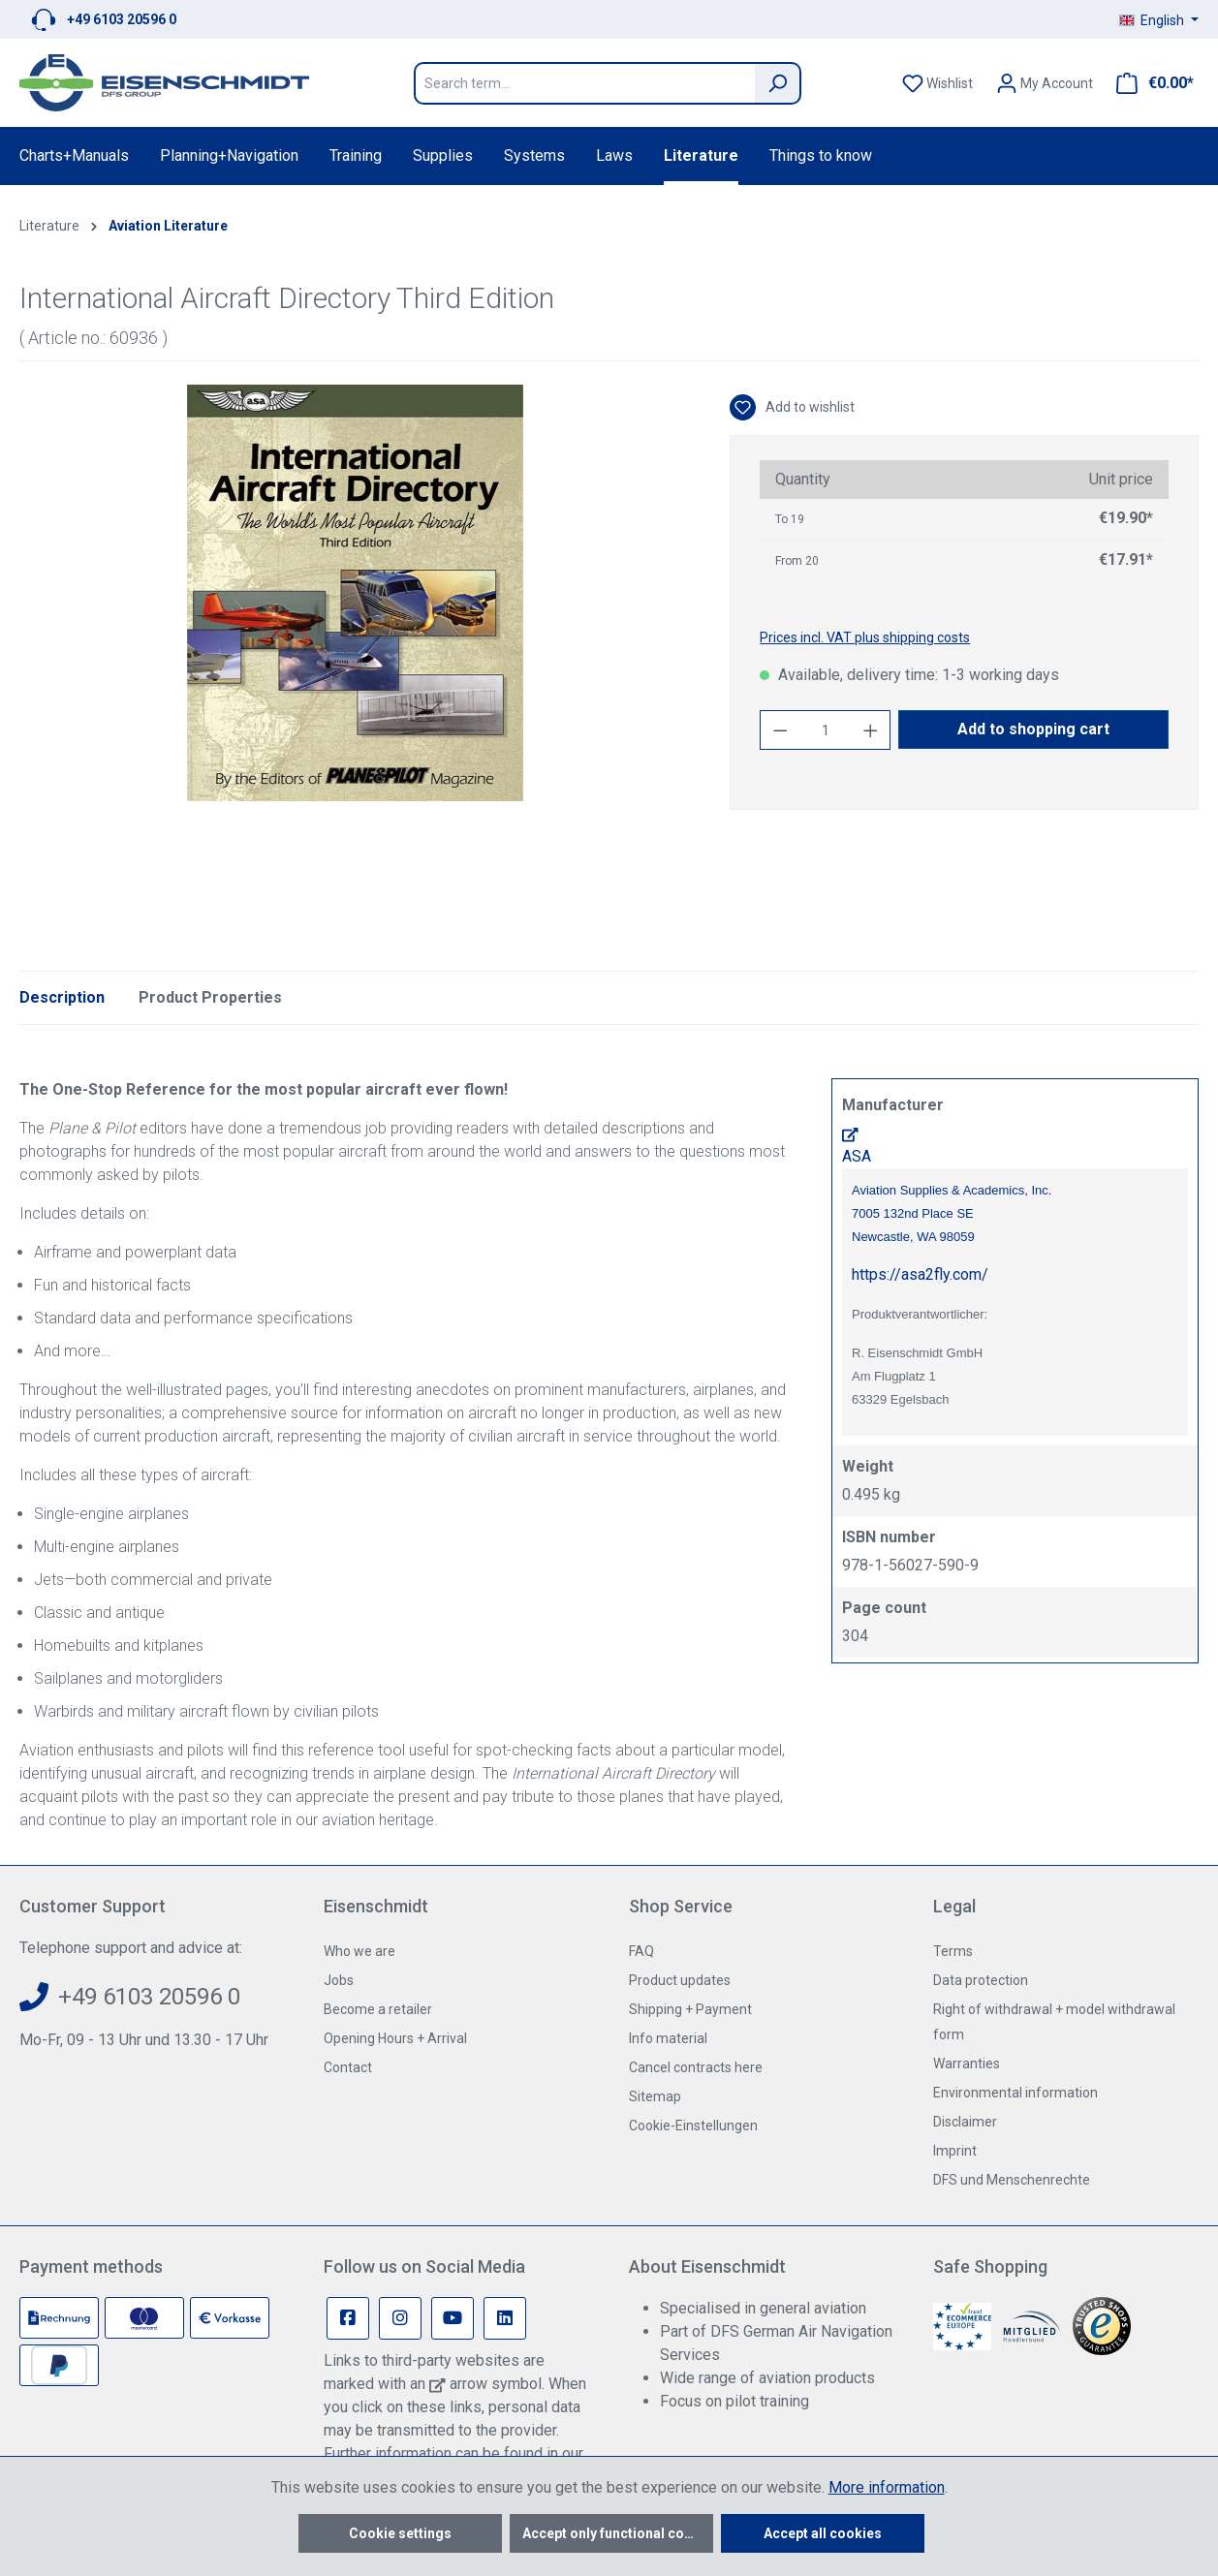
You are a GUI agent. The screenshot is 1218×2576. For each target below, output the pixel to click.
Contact (348, 2067)
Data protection (980, 1980)
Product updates (680, 1980)
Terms (953, 1951)
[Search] (778, 83)
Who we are (359, 1951)
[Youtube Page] (452, 2318)
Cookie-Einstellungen (693, 2125)
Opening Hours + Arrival (395, 2038)
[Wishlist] (937, 83)
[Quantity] (825, 730)
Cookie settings (400, 2533)
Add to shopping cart (1033, 729)
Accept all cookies (823, 2533)
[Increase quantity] (871, 730)
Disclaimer (965, 2121)
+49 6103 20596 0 (121, 19)
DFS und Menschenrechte (1011, 2180)
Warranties (966, 2063)
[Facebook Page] (348, 2318)
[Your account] (1044, 83)
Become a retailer (378, 2009)
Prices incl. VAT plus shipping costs (865, 637)
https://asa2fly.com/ (920, 1274)
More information (886, 2487)
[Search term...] (584, 83)
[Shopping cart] (1149, 83)
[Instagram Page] (400, 2318)
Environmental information (1015, 2092)
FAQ (641, 1951)
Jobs (339, 1980)
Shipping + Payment (690, 2009)
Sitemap (655, 2096)
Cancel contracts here (696, 2067)
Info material (668, 2038)
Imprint (955, 2150)
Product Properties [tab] (210, 997)
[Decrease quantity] (780, 730)
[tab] (62, 997)
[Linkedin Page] (504, 2318)
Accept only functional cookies (617, 2533)
